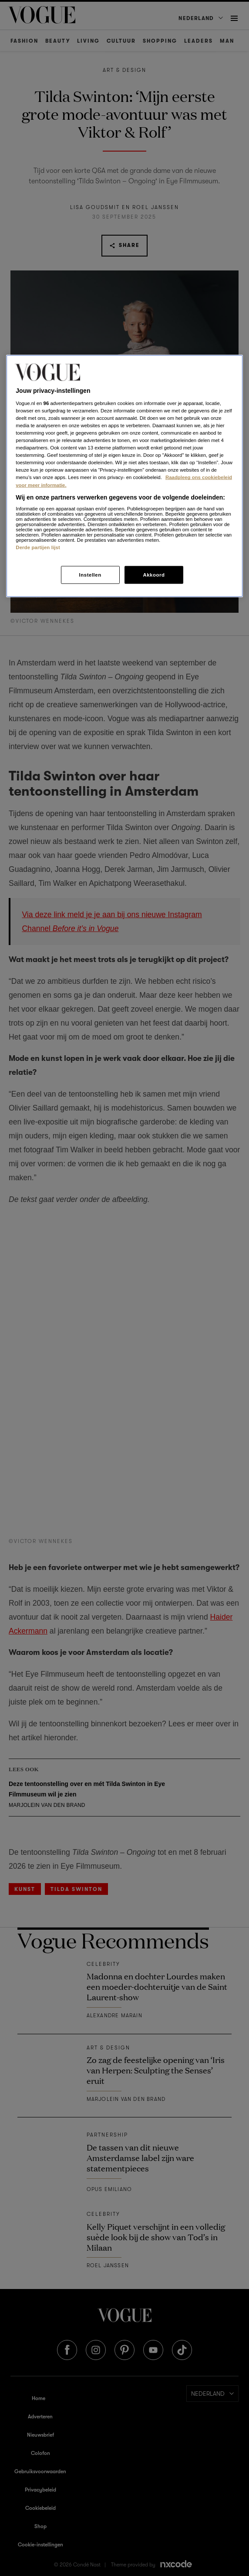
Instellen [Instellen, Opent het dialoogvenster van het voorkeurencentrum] (90, 574)
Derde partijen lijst (38, 547)
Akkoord (154, 574)
